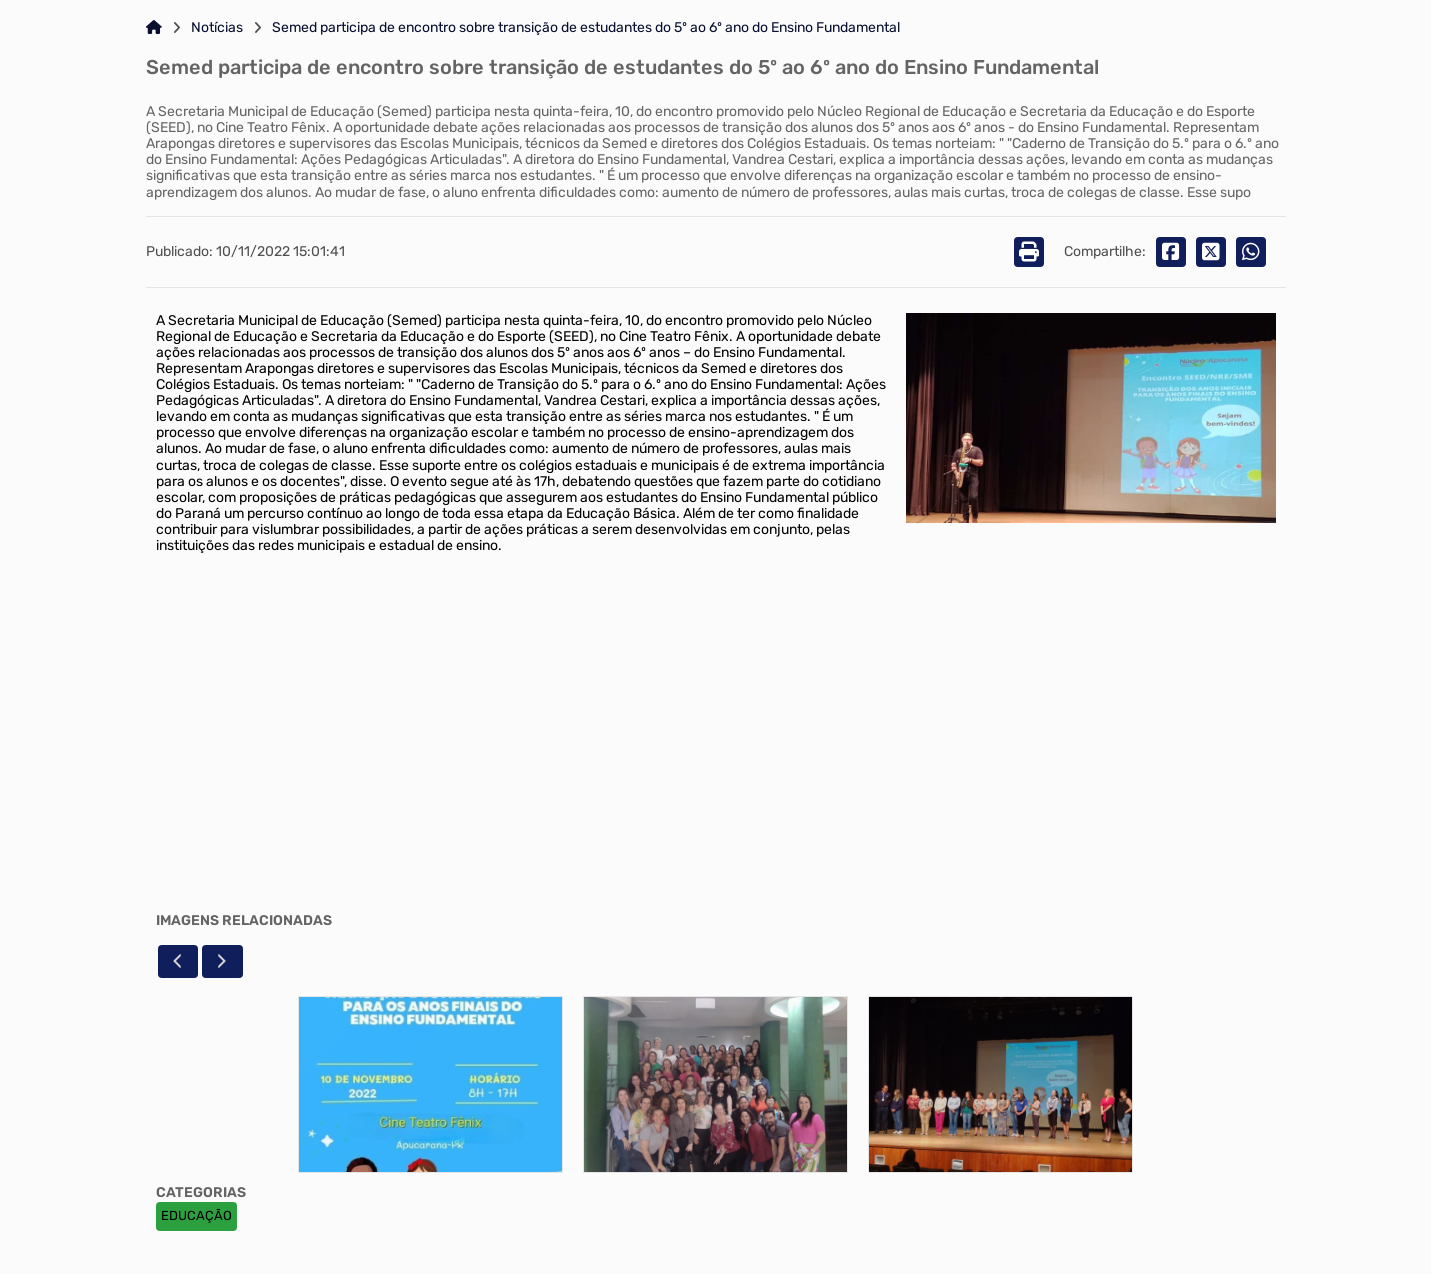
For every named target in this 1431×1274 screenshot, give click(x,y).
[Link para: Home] (154, 28)
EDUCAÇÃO (196, 1215)
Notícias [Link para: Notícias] (217, 28)
